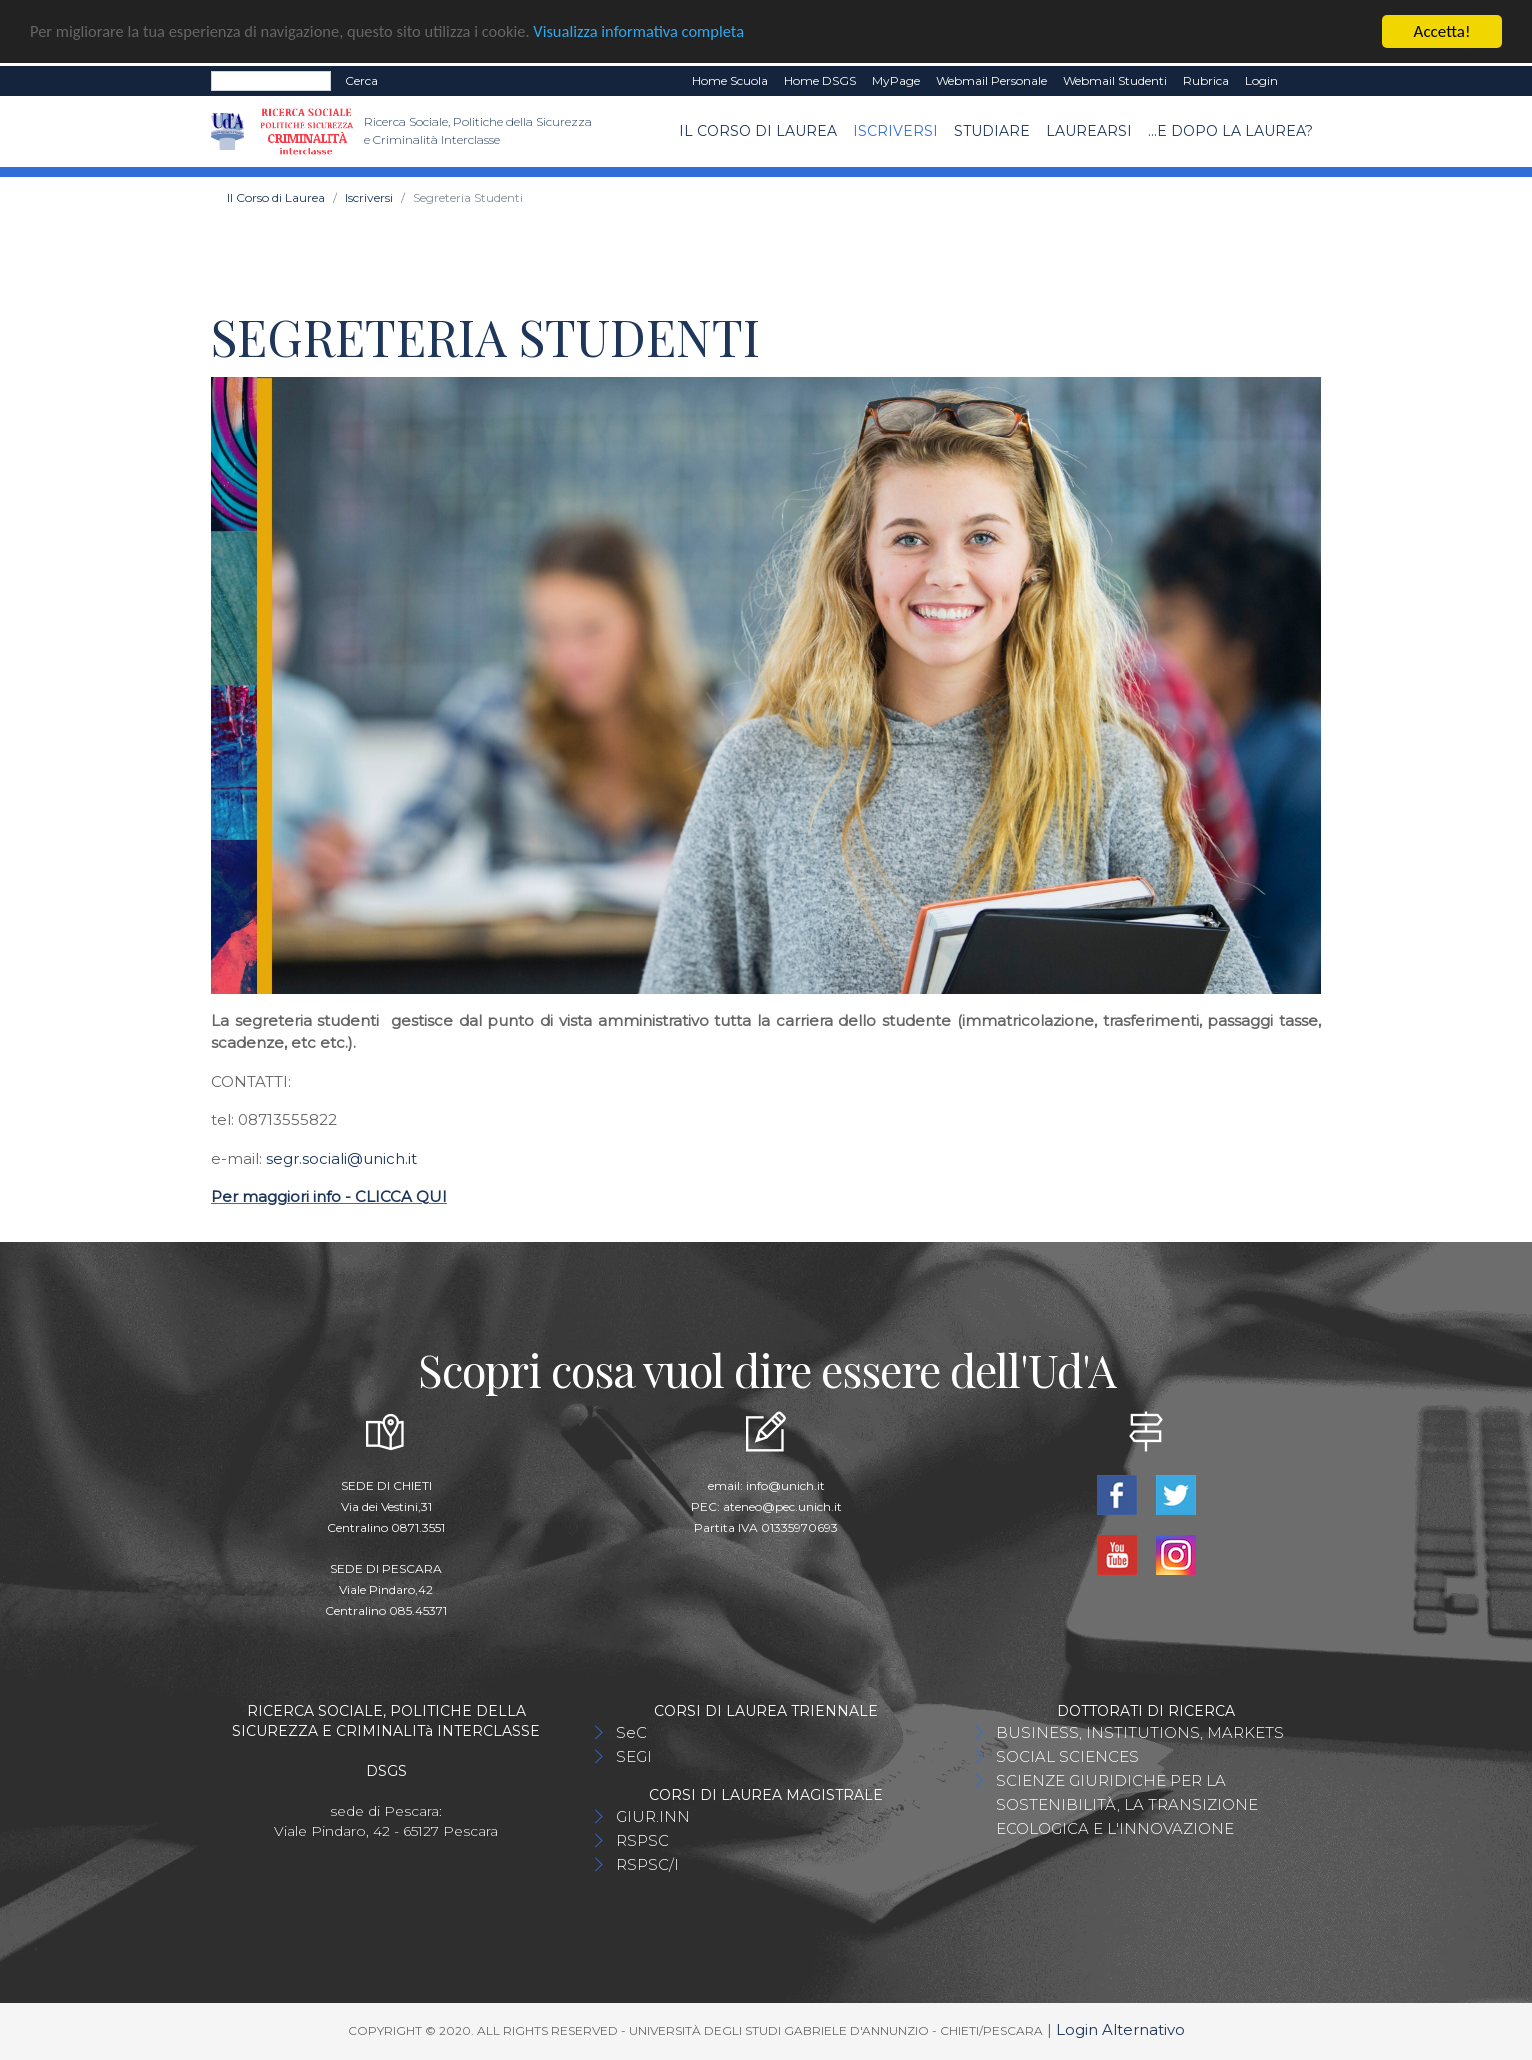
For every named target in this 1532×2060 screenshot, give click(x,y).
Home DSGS (820, 80)
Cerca (361, 80)
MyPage (896, 80)
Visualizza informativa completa (659, 32)
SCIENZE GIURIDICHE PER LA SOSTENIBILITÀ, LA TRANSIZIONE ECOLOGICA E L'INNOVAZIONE (1127, 1804)
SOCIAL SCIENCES (1067, 1756)
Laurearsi (1089, 131)
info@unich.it (785, 1485)
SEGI (634, 1756)
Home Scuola (730, 80)
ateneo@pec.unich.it (782, 1506)
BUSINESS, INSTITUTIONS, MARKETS (1140, 1732)
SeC (631, 1732)
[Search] (271, 81)
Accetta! (1442, 31)
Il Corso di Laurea (758, 131)
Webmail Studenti (1115, 80)
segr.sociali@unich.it (341, 1158)
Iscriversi (895, 131)
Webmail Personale (991, 80)
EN (1303, 81)
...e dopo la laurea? (1230, 131)
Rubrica (1206, 80)
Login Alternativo (1120, 2029)
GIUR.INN (653, 1816)
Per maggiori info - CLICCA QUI (329, 1196)
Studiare (992, 131)
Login (1261, 80)
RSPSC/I (647, 1864)
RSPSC (642, 1840)
